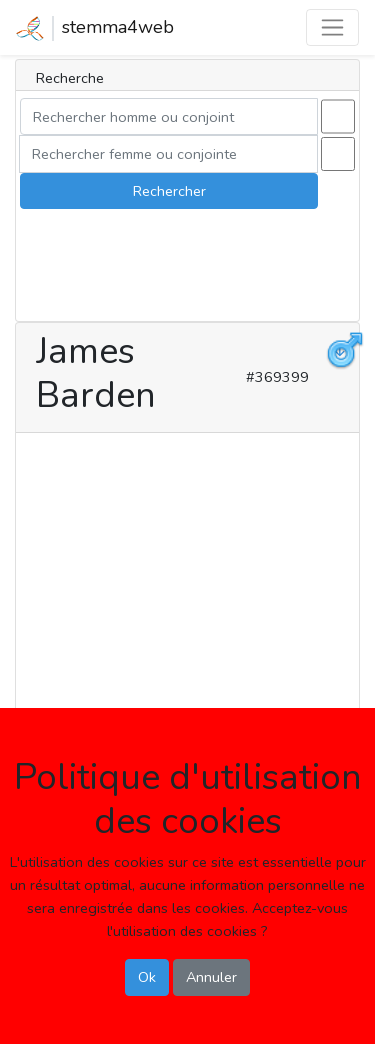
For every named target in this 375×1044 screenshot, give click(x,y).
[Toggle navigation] (332, 27)
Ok (147, 977)
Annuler (211, 977)
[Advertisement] (187, 627)
